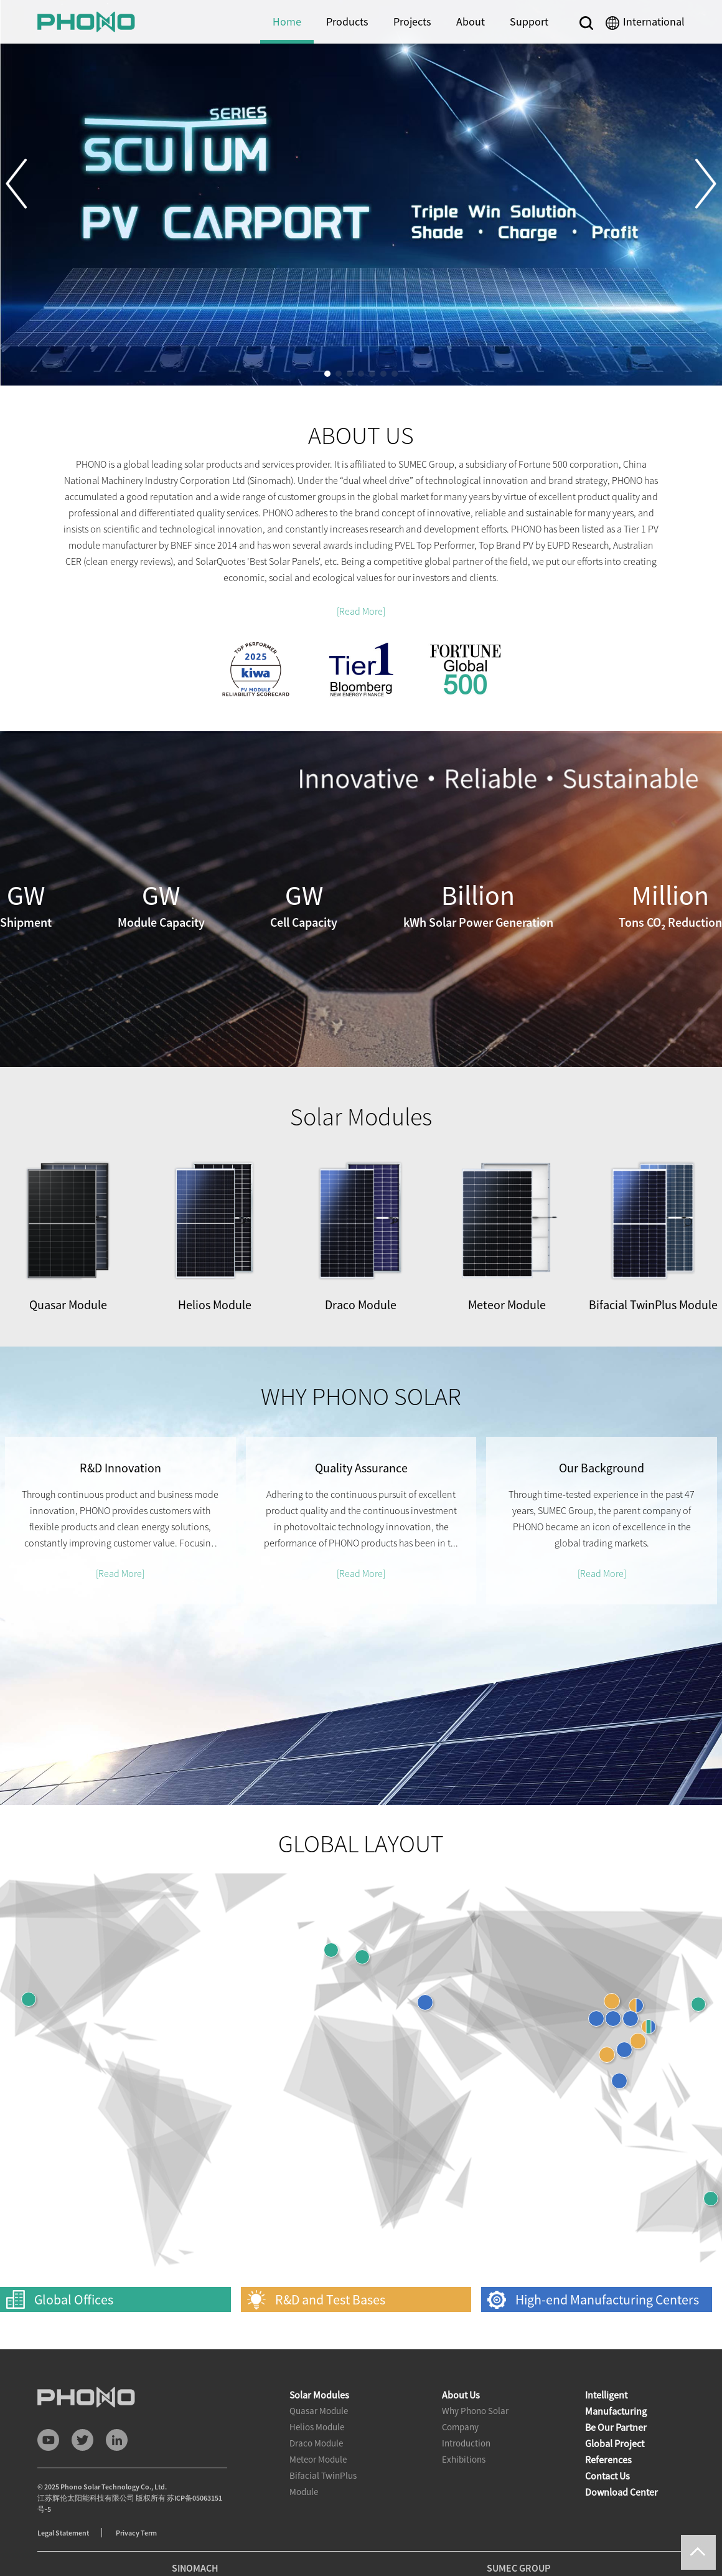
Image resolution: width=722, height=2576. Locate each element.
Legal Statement (63, 2532)
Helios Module (316, 2427)
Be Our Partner (616, 2427)
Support (529, 21)
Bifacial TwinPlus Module (323, 2483)
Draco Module (316, 2443)
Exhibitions (463, 2459)
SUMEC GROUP (518, 2568)
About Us (461, 2395)
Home (287, 21)
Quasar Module (318, 2411)
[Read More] (361, 611)
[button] (25, 183)
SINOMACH (195, 2568)
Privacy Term (136, 2532)
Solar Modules (319, 2395)
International (654, 21)
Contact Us (607, 2475)
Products (347, 21)
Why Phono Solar (475, 2411)
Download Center (621, 2492)
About (470, 21)
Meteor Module (318, 2459)
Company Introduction (466, 2435)
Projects (412, 21)
